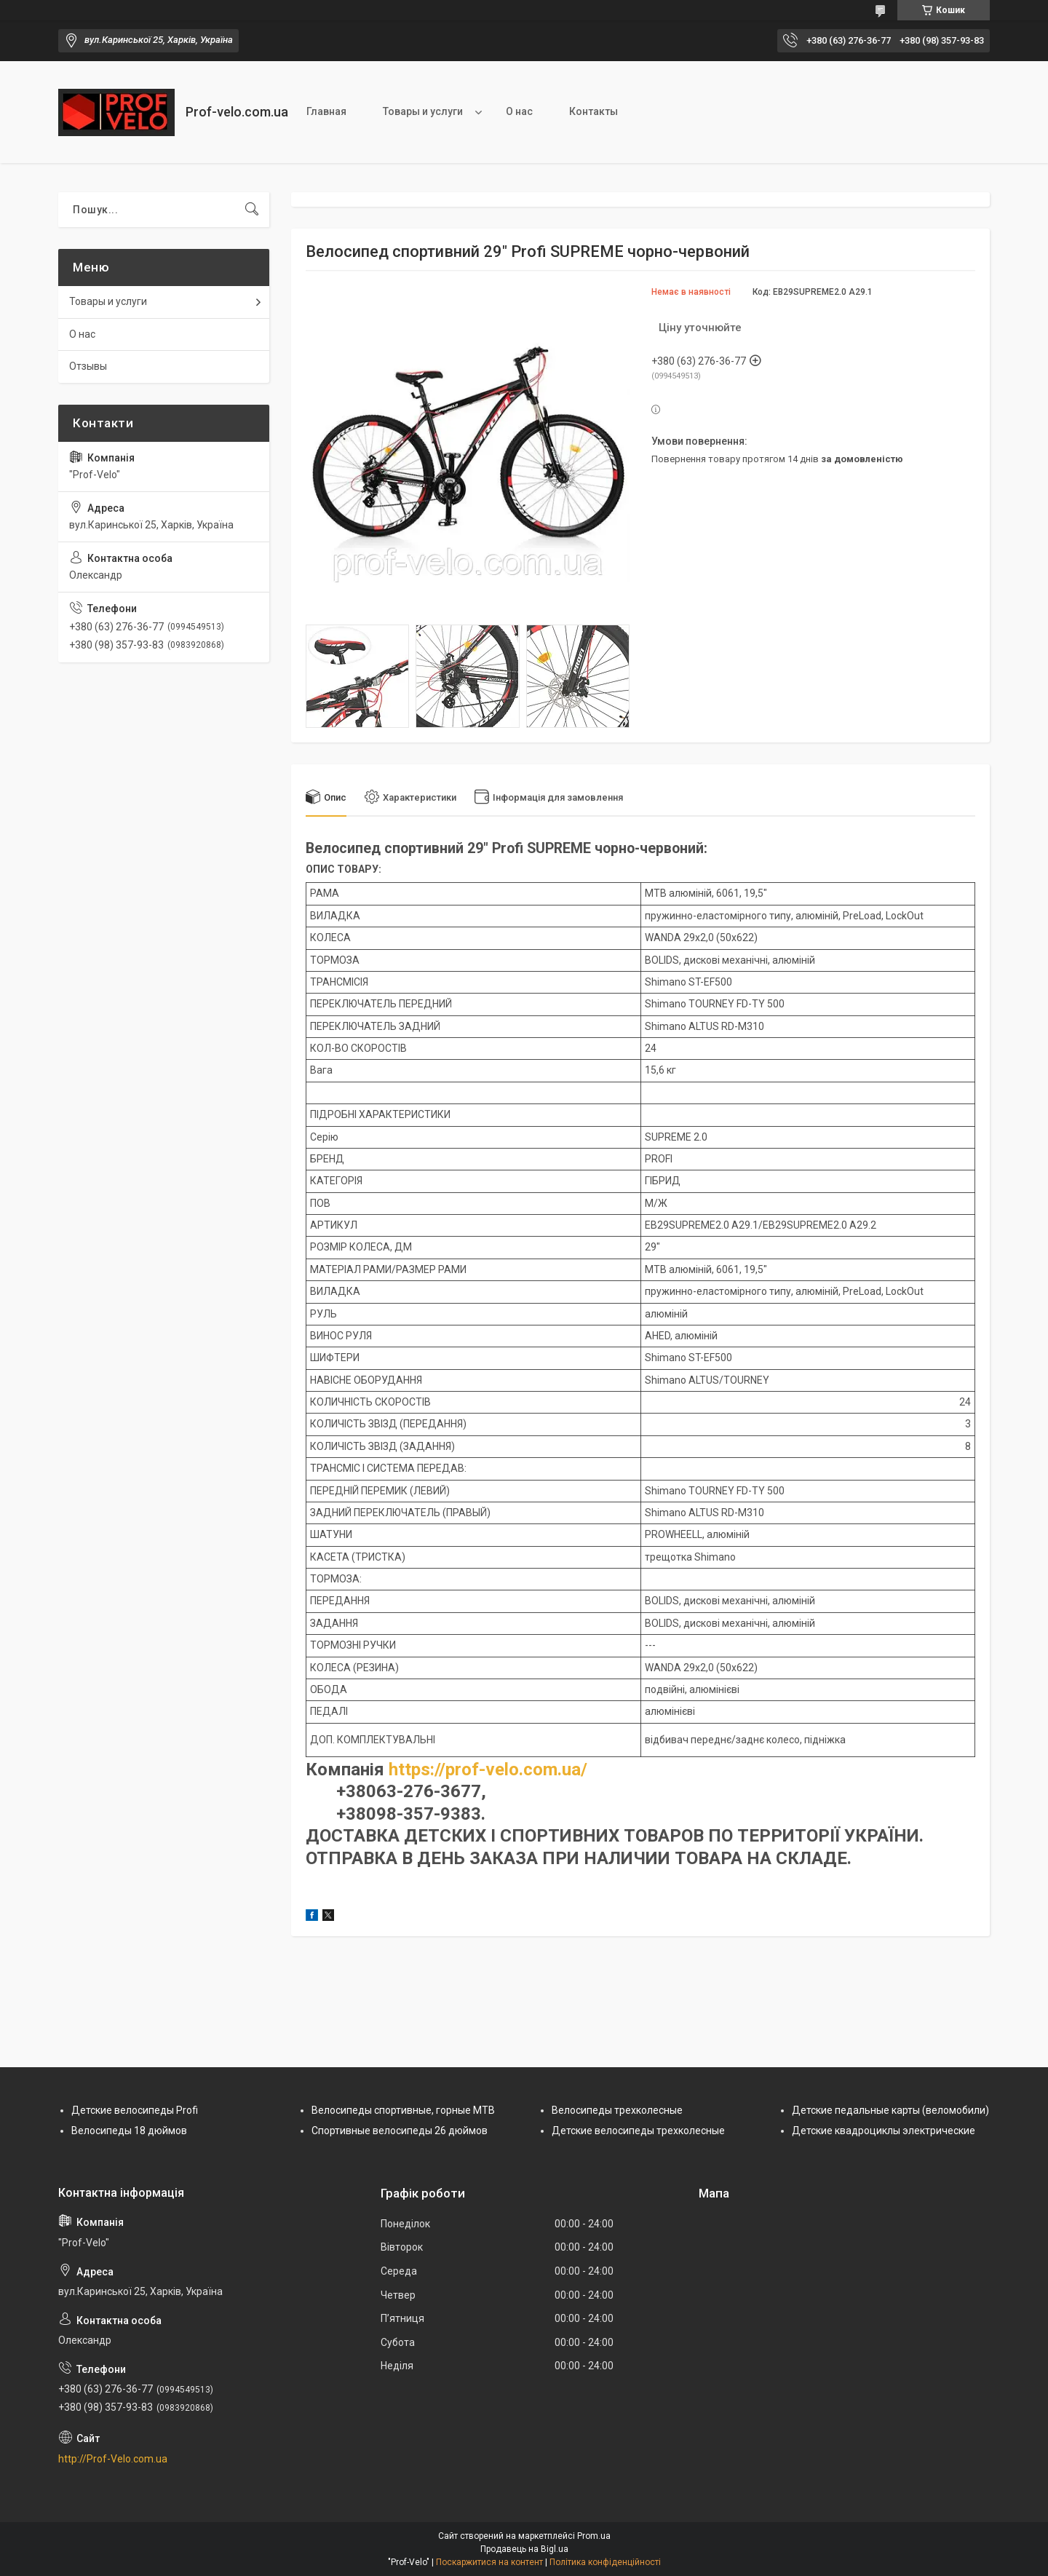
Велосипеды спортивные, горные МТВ (403, 2110)
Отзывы (88, 366)
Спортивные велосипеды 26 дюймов (399, 2130)
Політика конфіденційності (605, 2562)
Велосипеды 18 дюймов (129, 2130)
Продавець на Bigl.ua (524, 2549)
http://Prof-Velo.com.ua (112, 2459)
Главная (326, 111)
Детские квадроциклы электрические (883, 2130)
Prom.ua (594, 2536)
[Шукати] (251, 209)
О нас (519, 111)
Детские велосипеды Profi (134, 2110)
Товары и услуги (423, 111)
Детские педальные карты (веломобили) (890, 2110)
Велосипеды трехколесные (617, 2110)
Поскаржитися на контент (489, 2562)
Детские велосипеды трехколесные (638, 2130)
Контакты (593, 111)
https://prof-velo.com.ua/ (488, 1769)
